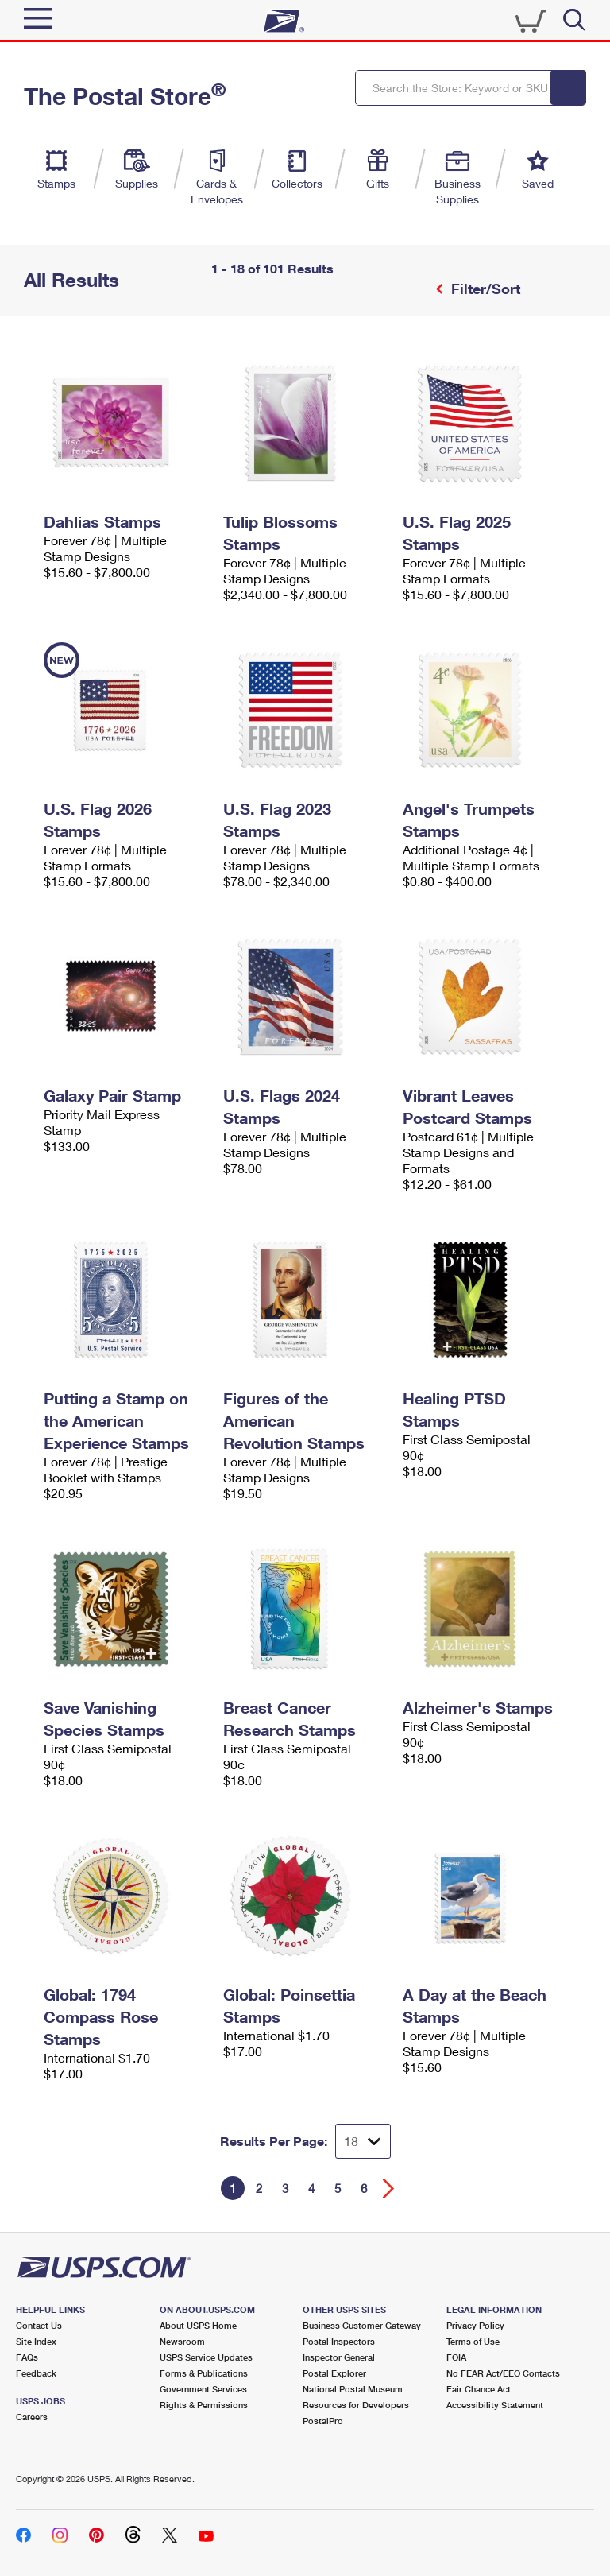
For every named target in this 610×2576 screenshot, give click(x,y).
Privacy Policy (475, 2325)
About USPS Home (198, 2325)
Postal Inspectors (339, 2341)
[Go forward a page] (389, 2188)
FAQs (27, 2357)
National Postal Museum (353, 2389)
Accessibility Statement (494, 2405)
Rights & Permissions (204, 2405)
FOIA (456, 2357)
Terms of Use (473, 2341)
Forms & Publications (204, 2373)
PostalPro (323, 2420)
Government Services (203, 2389)
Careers (32, 2416)
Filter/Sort (483, 288)
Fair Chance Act (478, 2389)
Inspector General (339, 2357)
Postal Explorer (334, 2373)
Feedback (36, 2373)
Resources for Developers (356, 2405)
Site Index (36, 2341)
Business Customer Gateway (362, 2325)
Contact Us (39, 2325)
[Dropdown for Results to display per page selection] (363, 2141)
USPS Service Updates (206, 2357)
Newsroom (182, 2341)
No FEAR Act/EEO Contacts (503, 2373)
